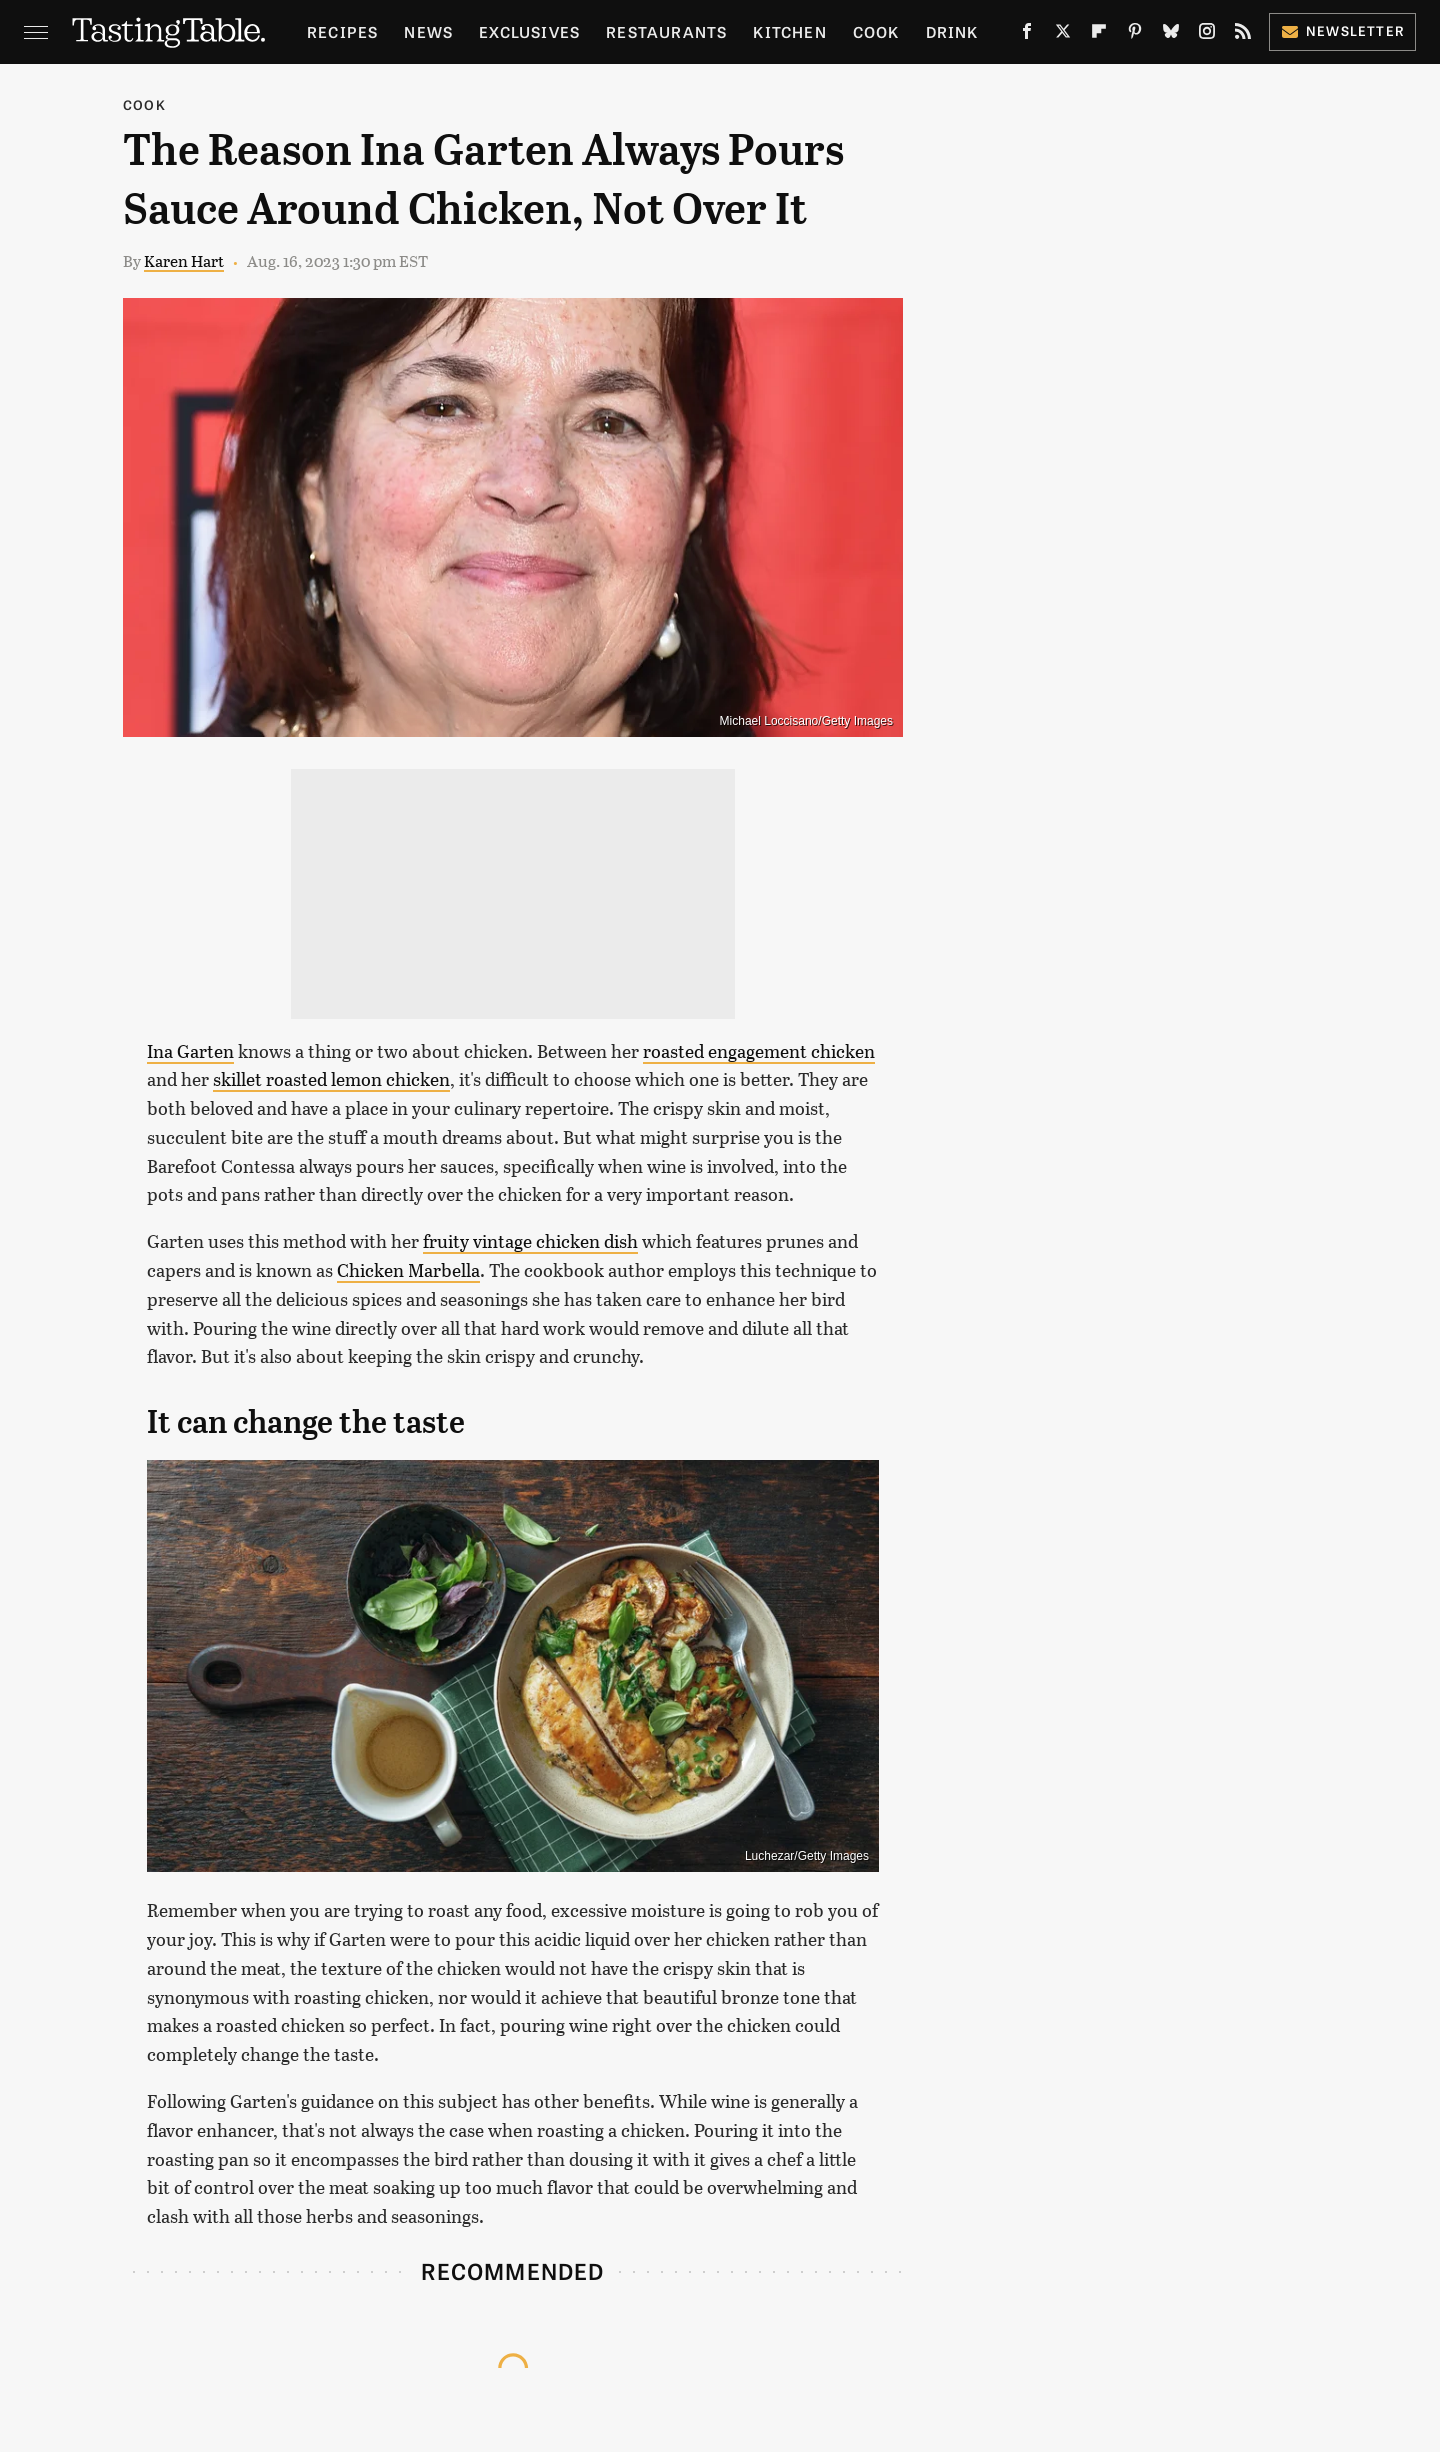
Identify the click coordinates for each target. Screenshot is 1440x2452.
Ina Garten (190, 1051)
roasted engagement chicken (759, 1051)
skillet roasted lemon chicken (331, 1079)
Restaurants (666, 31)
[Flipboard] (1099, 35)
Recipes (342, 31)
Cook (876, 31)
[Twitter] (1063, 35)
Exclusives (529, 31)
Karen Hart (184, 260)
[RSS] (1243, 35)
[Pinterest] (1135, 35)
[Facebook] (1027, 35)
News (428, 31)
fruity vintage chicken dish (530, 1241)
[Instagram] (1207, 35)
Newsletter (1342, 30)
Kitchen (789, 31)
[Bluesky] (1171, 35)
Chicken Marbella (408, 1270)
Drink (952, 31)
